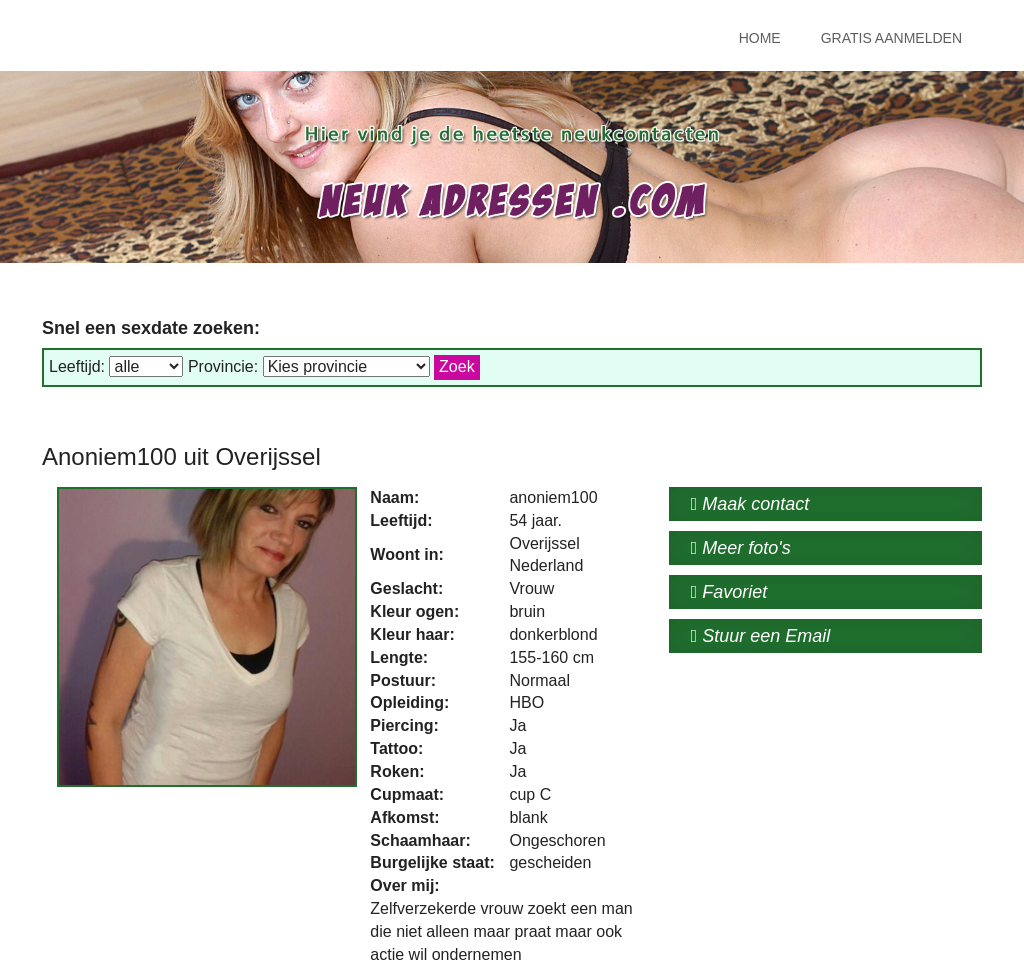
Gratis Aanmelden (891, 38)
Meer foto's (741, 548)
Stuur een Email (761, 636)
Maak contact (750, 504)
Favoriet (729, 592)
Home (760, 38)
